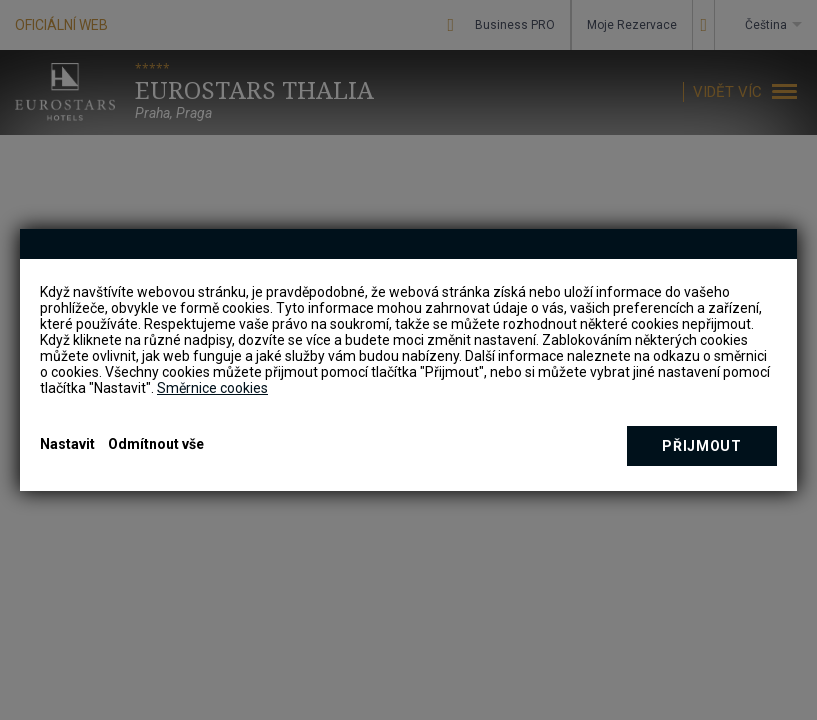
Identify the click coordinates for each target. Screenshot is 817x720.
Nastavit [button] (67, 444)
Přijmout (702, 446)
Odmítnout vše (156, 444)
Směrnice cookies (212, 388)
